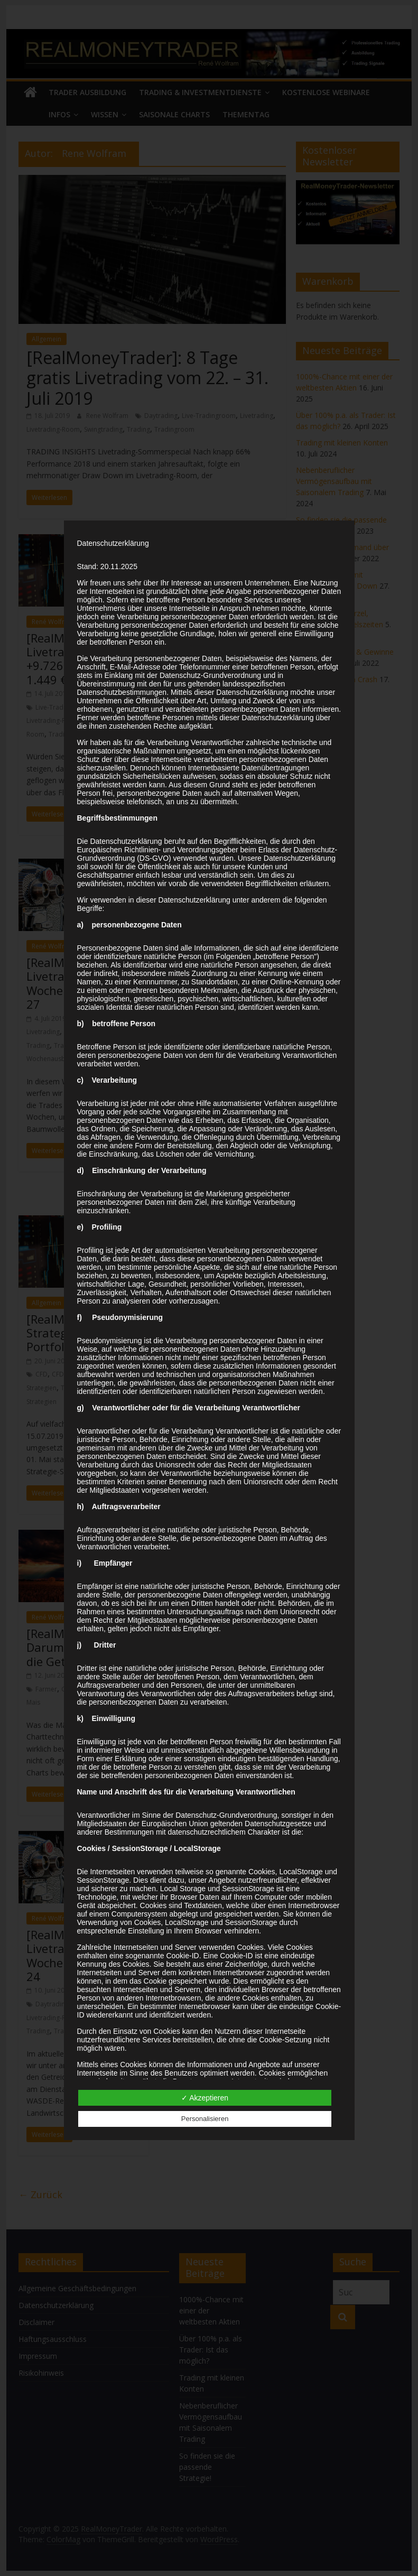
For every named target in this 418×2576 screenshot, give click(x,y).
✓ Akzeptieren (204, 2098)
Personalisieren (205, 2119)
